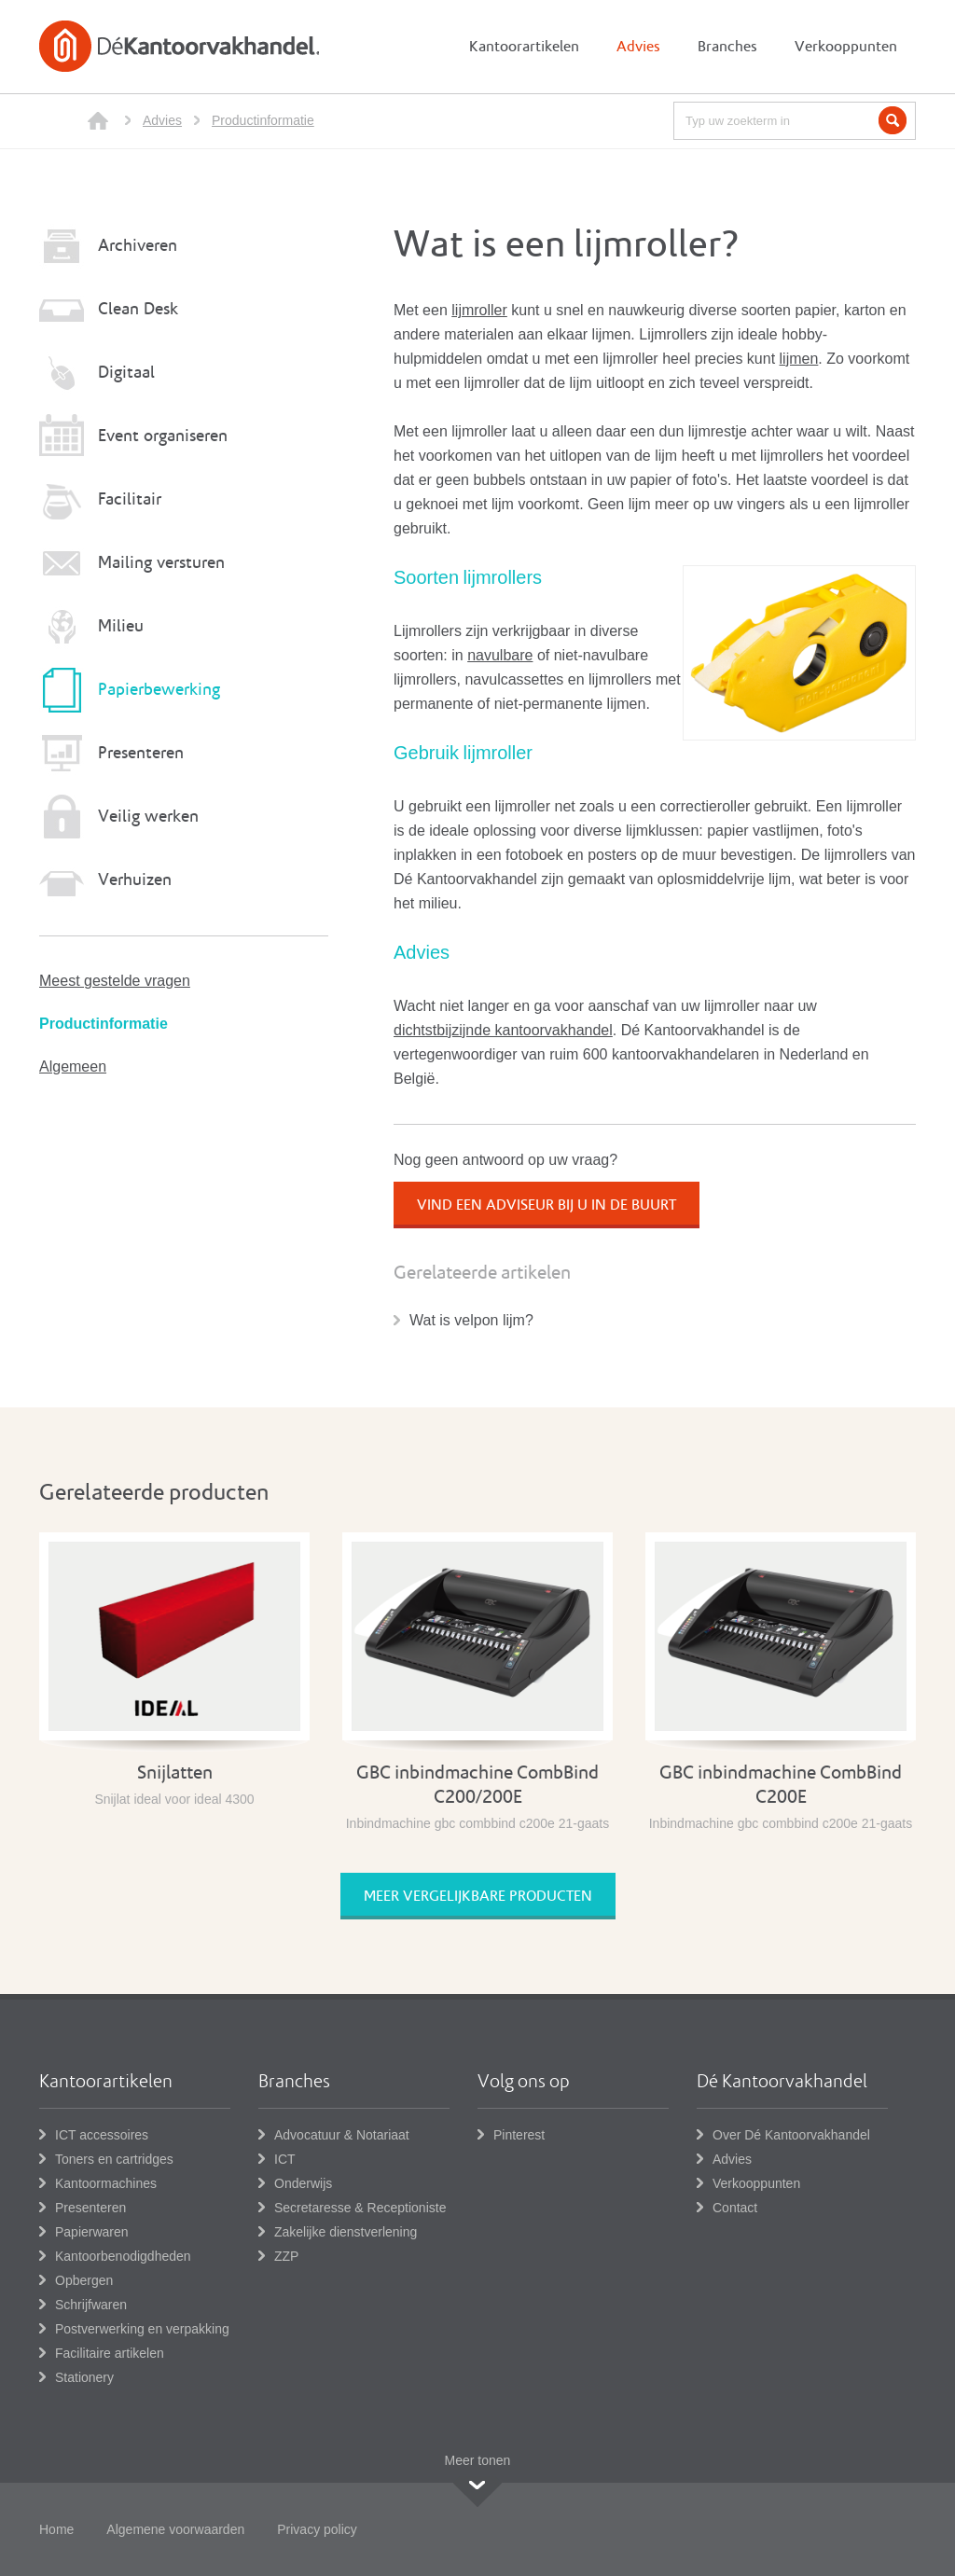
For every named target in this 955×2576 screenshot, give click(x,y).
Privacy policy (317, 2529)
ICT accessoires (101, 2134)
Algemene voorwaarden (175, 2529)
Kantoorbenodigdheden (123, 2256)
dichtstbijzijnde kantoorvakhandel (503, 1030)
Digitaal (126, 372)
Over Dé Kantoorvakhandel (791, 2134)
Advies (162, 120)
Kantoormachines (106, 2183)
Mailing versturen (161, 563)
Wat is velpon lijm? (471, 1320)
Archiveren (137, 246)
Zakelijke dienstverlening (345, 2231)
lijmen (799, 359)
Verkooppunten (756, 2183)
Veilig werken (148, 816)
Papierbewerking (159, 689)
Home (56, 2529)
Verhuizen (135, 880)
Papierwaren (92, 2231)
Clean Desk (138, 309)
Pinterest (519, 2134)
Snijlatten (175, 1772)
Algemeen (72, 1066)
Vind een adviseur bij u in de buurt (546, 1205)
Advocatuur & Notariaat (341, 2134)
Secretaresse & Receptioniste (360, 2207)
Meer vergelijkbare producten (478, 1896)
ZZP (286, 2256)
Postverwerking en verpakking (142, 2328)
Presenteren (141, 753)
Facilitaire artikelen (109, 2353)
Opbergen (84, 2280)
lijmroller (479, 310)
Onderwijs (303, 2183)
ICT (285, 2159)
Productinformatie (263, 120)
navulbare (500, 655)
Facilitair (129, 499)
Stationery (84, 2377)
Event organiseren (163, 436)
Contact (735, 2207)
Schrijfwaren (91, 2304)
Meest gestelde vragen (114, 981)
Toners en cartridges (114, 2159)
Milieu (121, 626)
